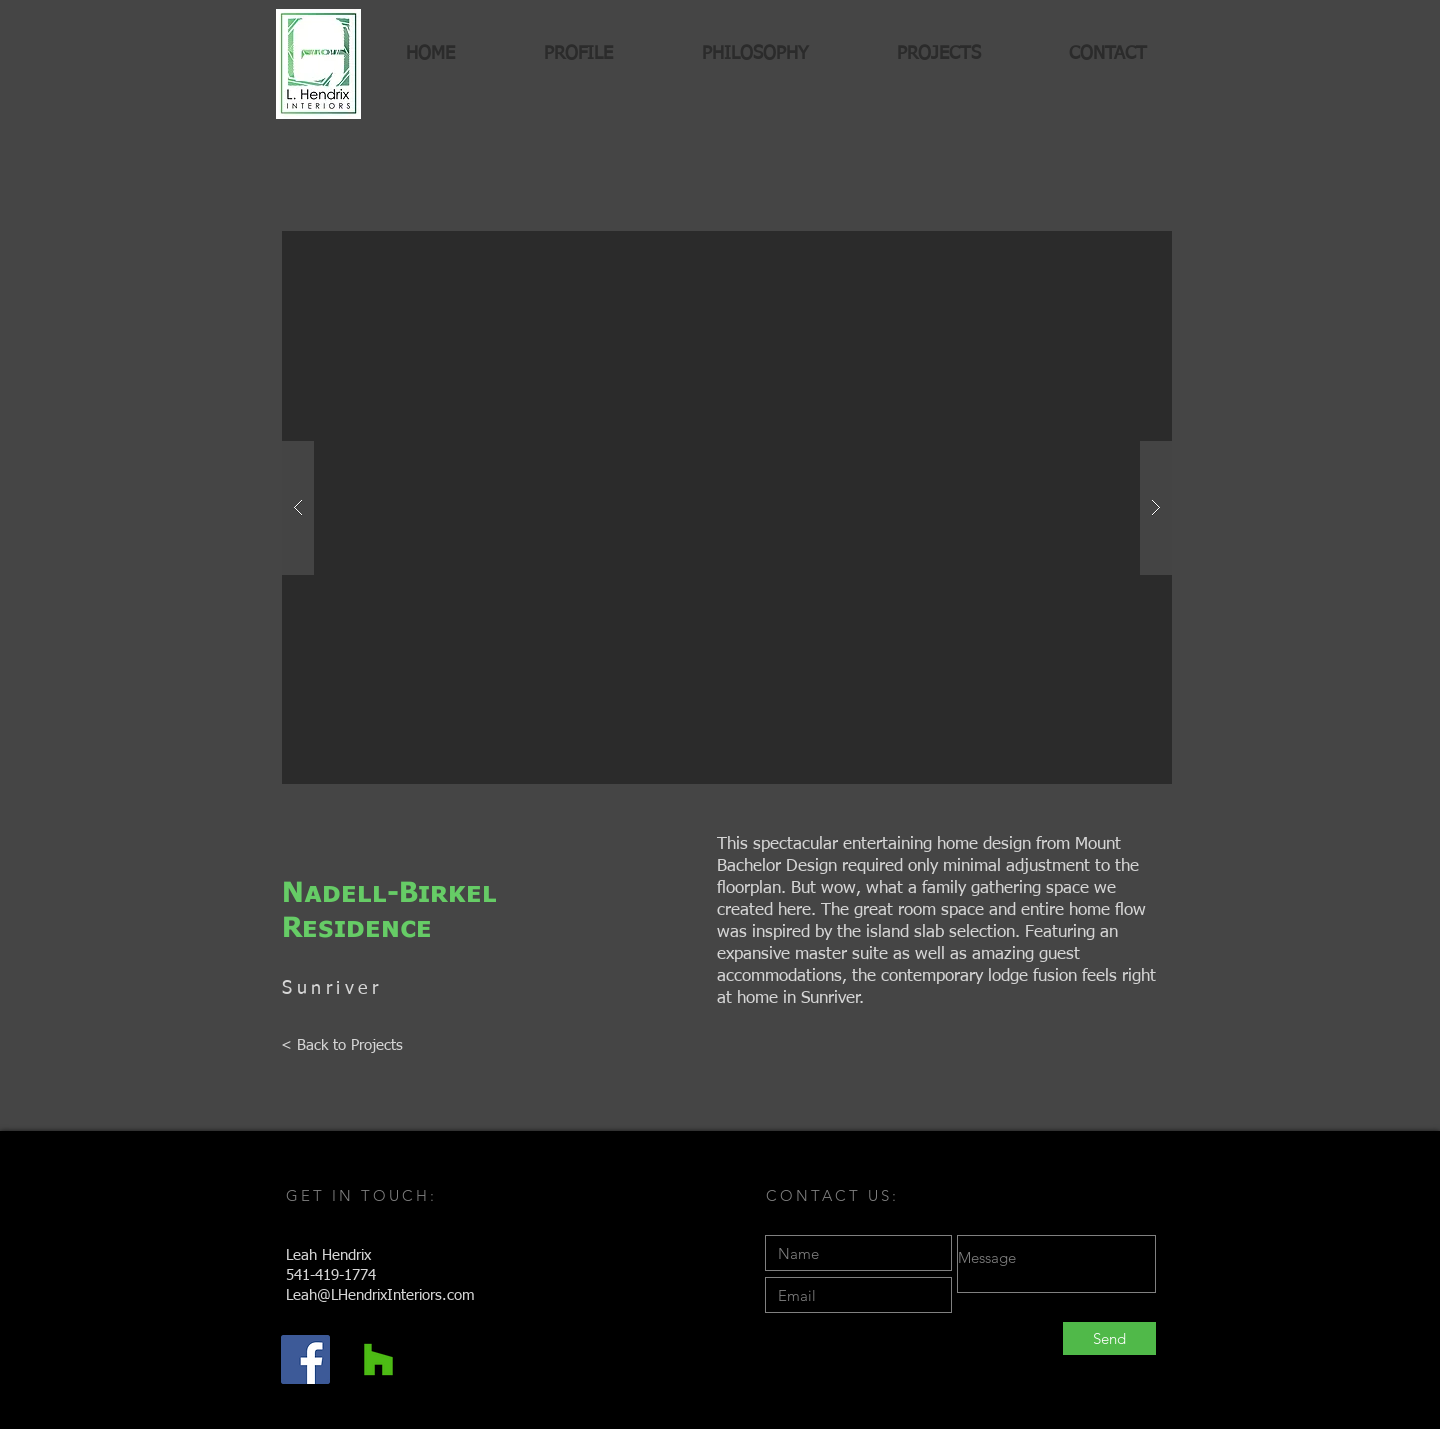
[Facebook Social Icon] (305, 1359)
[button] (727, 507)
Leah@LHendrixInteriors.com (380, 1295)
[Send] (1109, 1338)
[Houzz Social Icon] (378, 1359)
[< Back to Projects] (342, 1045)
